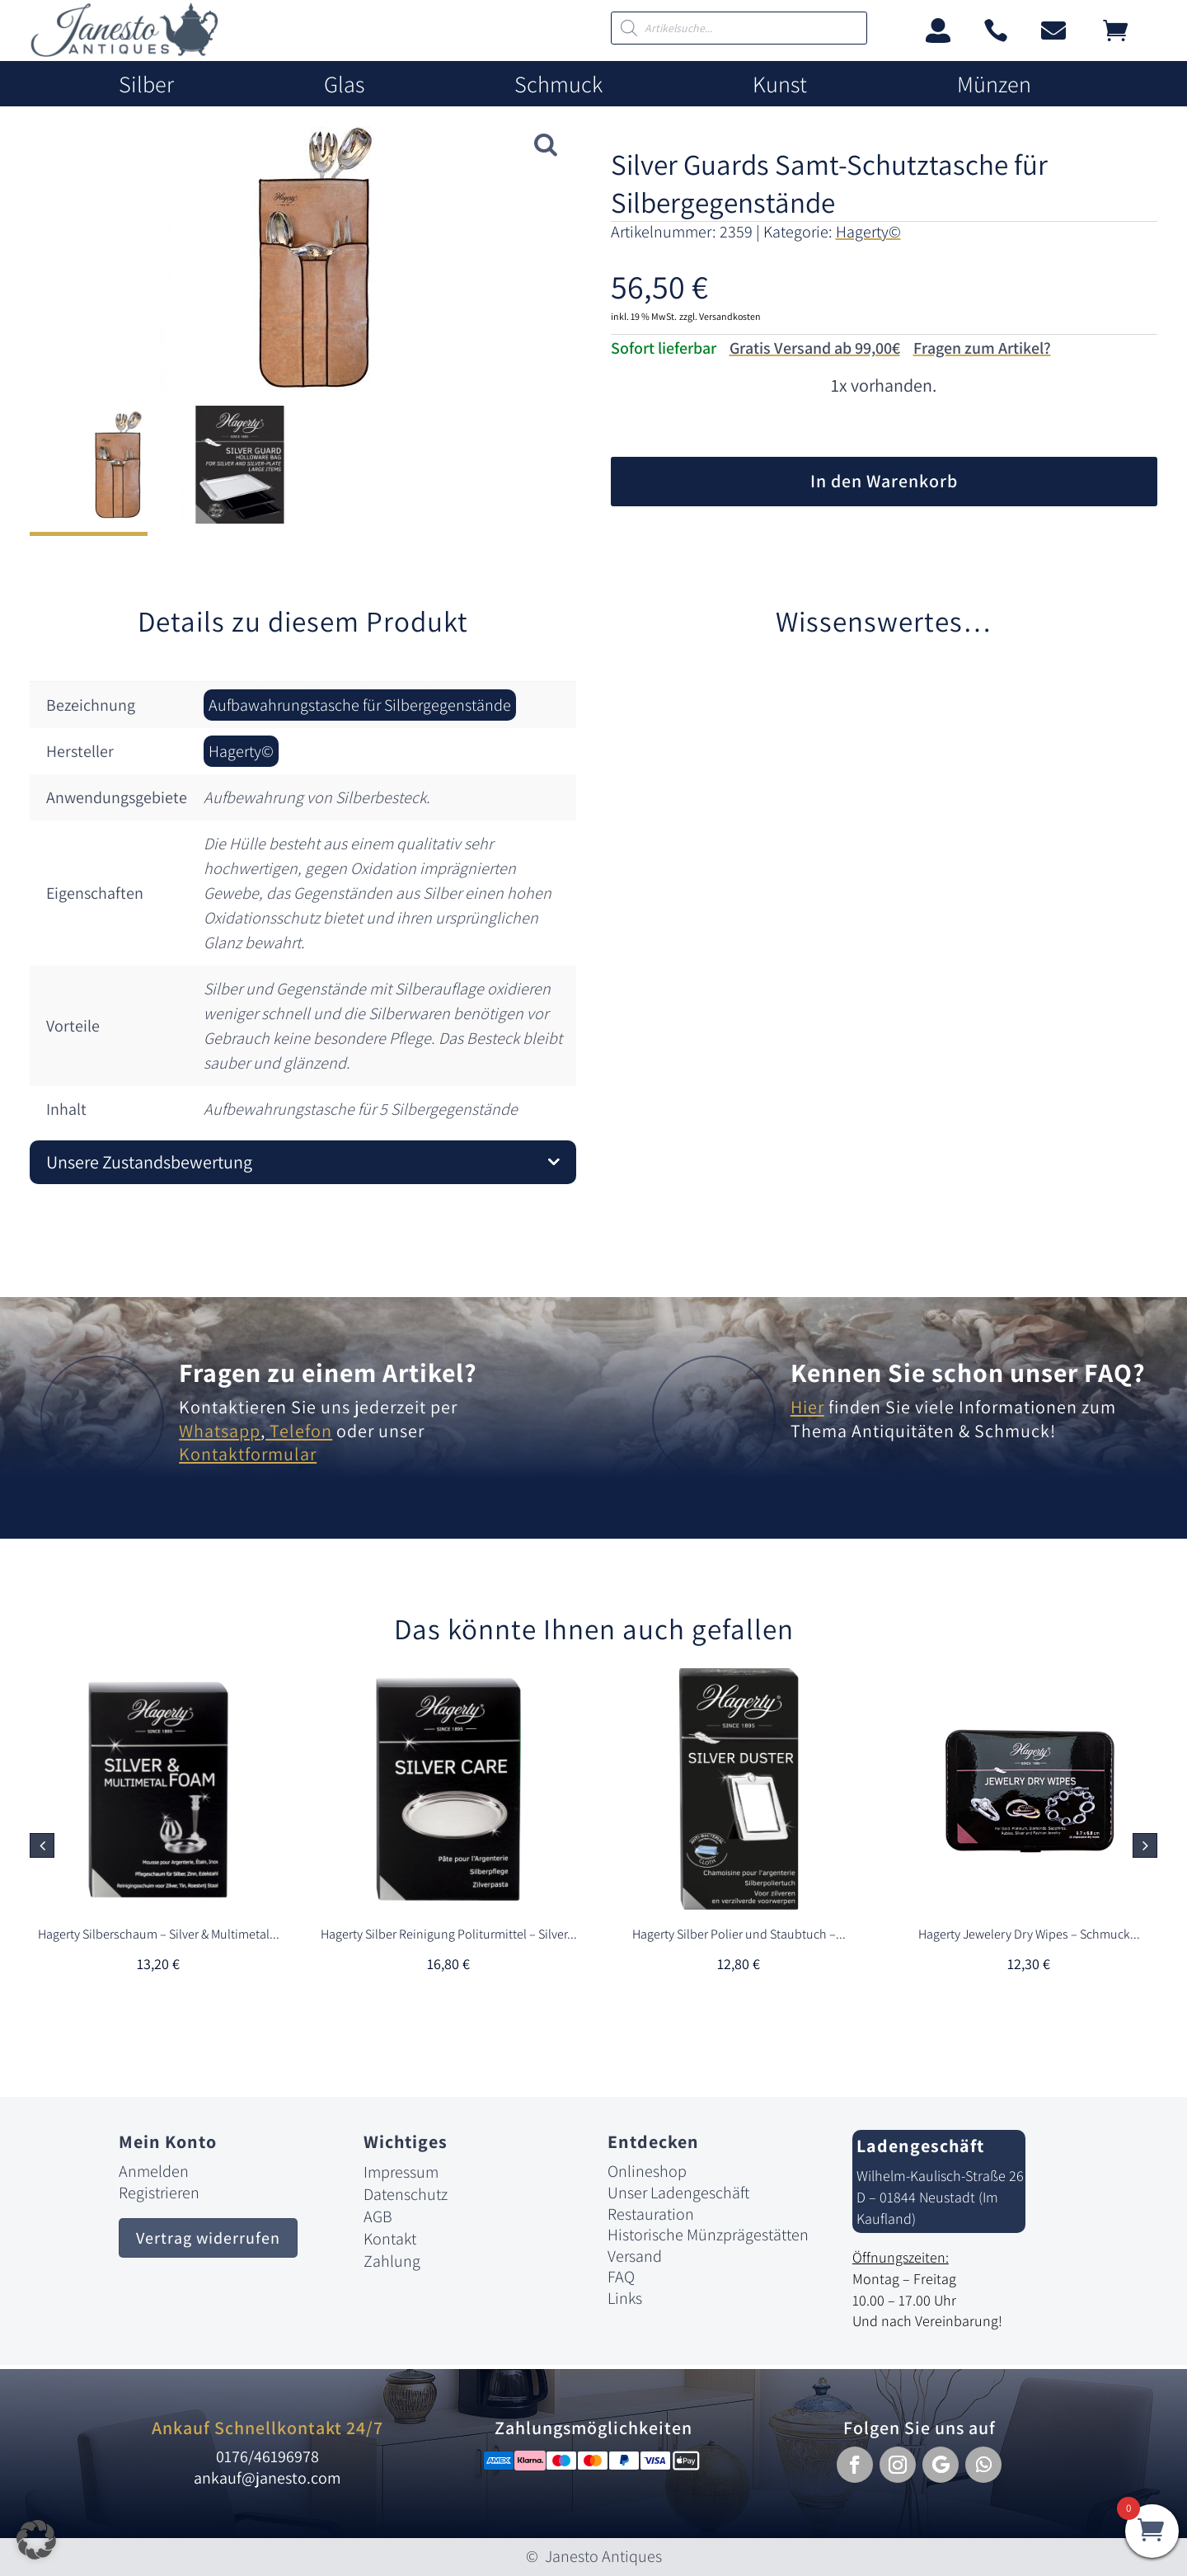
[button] (1145, 1845)
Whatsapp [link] (219, 1430)
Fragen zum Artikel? (982, 348)
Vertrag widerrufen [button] (208, 2238)
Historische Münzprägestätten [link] (708, 2234)
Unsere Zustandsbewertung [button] (149, 1161)
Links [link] (625, 2298)
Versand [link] (635, 2256)
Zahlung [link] (392, 2261)
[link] (124, 52)
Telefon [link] (298, 1430)
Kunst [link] (780, 84)
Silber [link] (146, 84)
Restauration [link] (651, 2214)
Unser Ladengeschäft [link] (678, 2192)
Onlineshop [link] (647, 2171)
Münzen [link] (994, 84)
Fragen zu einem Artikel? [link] (328, 1372)
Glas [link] (344, 84)
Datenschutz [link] (406, 2194)
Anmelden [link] (154, 2171)
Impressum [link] (401, 2172)
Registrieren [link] (159, 2192)
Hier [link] (807, 1406)
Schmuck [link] (558, 84)
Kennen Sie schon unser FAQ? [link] (968, 1372)
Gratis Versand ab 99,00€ (815, 348)
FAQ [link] (621, 2276)
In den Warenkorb (884, 480)
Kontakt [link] (390, 2238)
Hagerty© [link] (868, 231)
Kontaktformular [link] (248, 1453)
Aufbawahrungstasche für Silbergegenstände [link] (360, 705)
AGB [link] (378, 2216)
